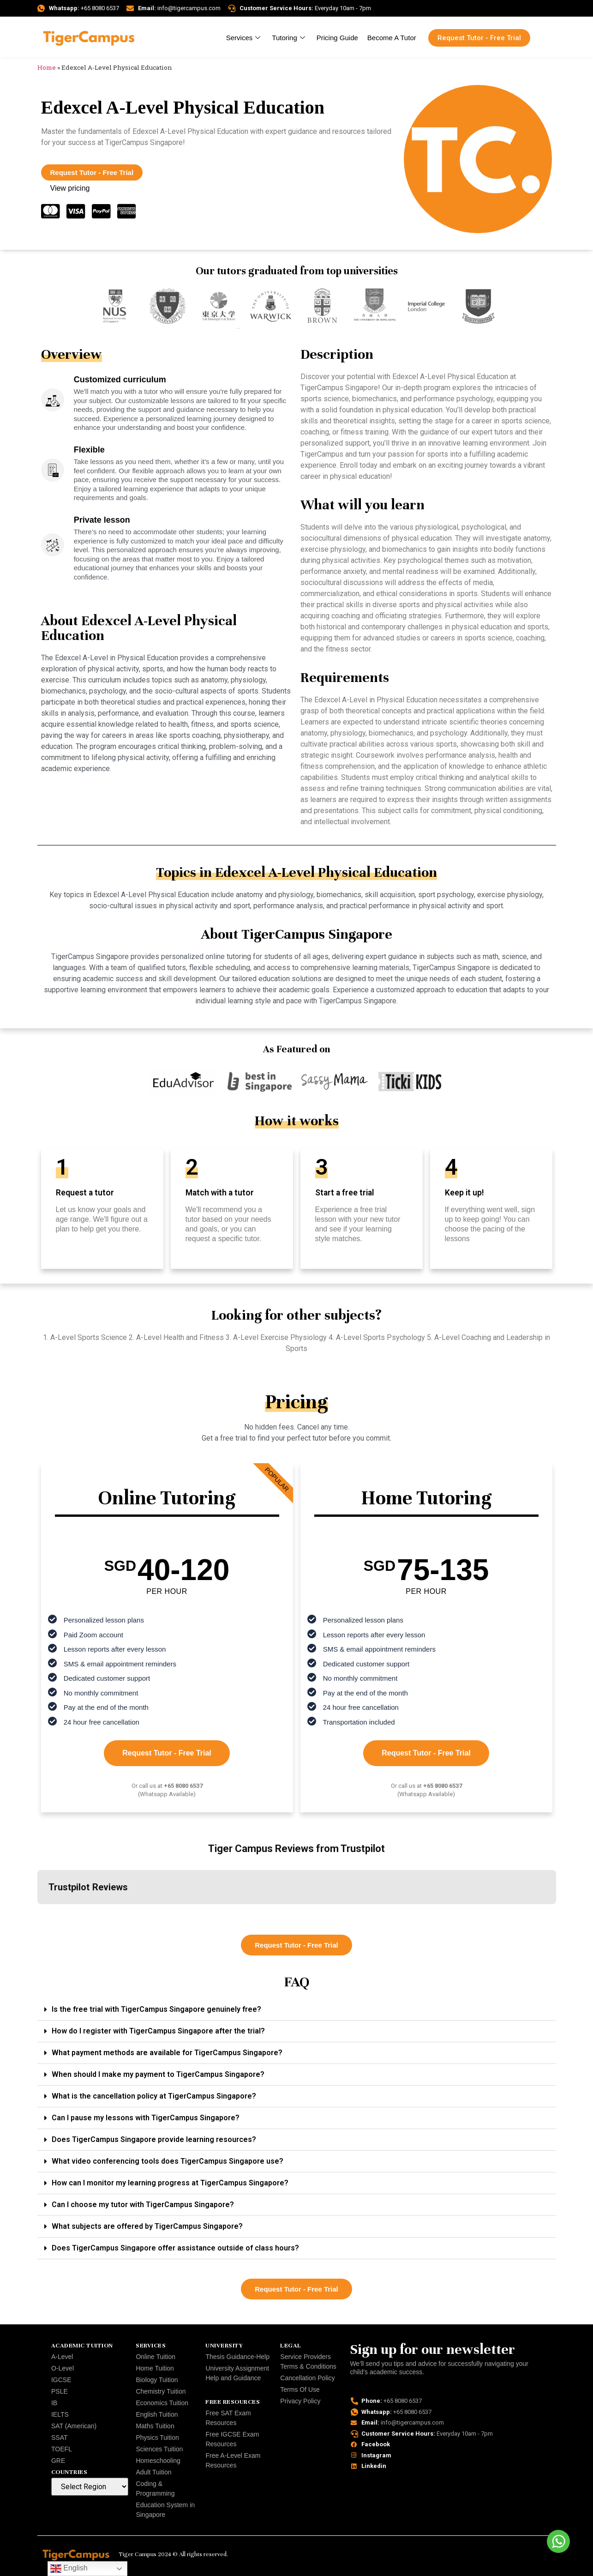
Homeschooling (158, 2460)
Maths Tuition (155, 2426)
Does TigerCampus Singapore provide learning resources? (154, 2139)
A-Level (62, 2356)
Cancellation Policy (307, 2378)
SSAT (59, 2437)
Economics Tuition (162, 2403)
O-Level (62, 2368)
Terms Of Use (300, 2389)
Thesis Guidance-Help (237, 2356)
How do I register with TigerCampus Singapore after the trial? (158, 2031)
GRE (58, 2460)
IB (54, 2403)
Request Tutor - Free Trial (166, 1753)
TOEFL (61, 2449)
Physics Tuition (157, 2437)
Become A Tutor (391, 38)
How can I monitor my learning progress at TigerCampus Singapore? (170, 2182)
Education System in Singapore (165, 2509)
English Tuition (157, 2414)
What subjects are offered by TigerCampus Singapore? (147, 2226)
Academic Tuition (82, 2345)
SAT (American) (73, 2426)
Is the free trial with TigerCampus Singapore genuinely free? (156, 2009)
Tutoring (289, 38)
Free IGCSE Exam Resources (232, 2439)
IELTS (60, 2414)
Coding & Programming (155, 2488)
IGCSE (61, 2379)
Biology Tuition (157, 2379)
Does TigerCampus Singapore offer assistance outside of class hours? (175, 2248)
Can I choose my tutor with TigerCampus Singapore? (143, 2204)
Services (244, 38)
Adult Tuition (153, 2472)
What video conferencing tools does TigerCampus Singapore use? (167, 2161)
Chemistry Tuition (161, 2391)
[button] (37, 1913)
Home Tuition (155, 2368)
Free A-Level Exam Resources (232, 2460)
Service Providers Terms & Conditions (308, 2361)
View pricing (70, 188)
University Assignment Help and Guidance (237, 2373)
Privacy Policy (300, 2401)
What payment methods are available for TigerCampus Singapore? (167, 2052)
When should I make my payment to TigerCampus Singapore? (158, 2074)
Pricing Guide (337, 38)
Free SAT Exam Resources (228, 2417)
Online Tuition (155, 2356)
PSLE (59, 2391)
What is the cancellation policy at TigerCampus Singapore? (154, 2096)
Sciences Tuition (159, 2449)
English (69, 2568)
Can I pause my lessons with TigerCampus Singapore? (146, 2117)
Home (46, 67)
